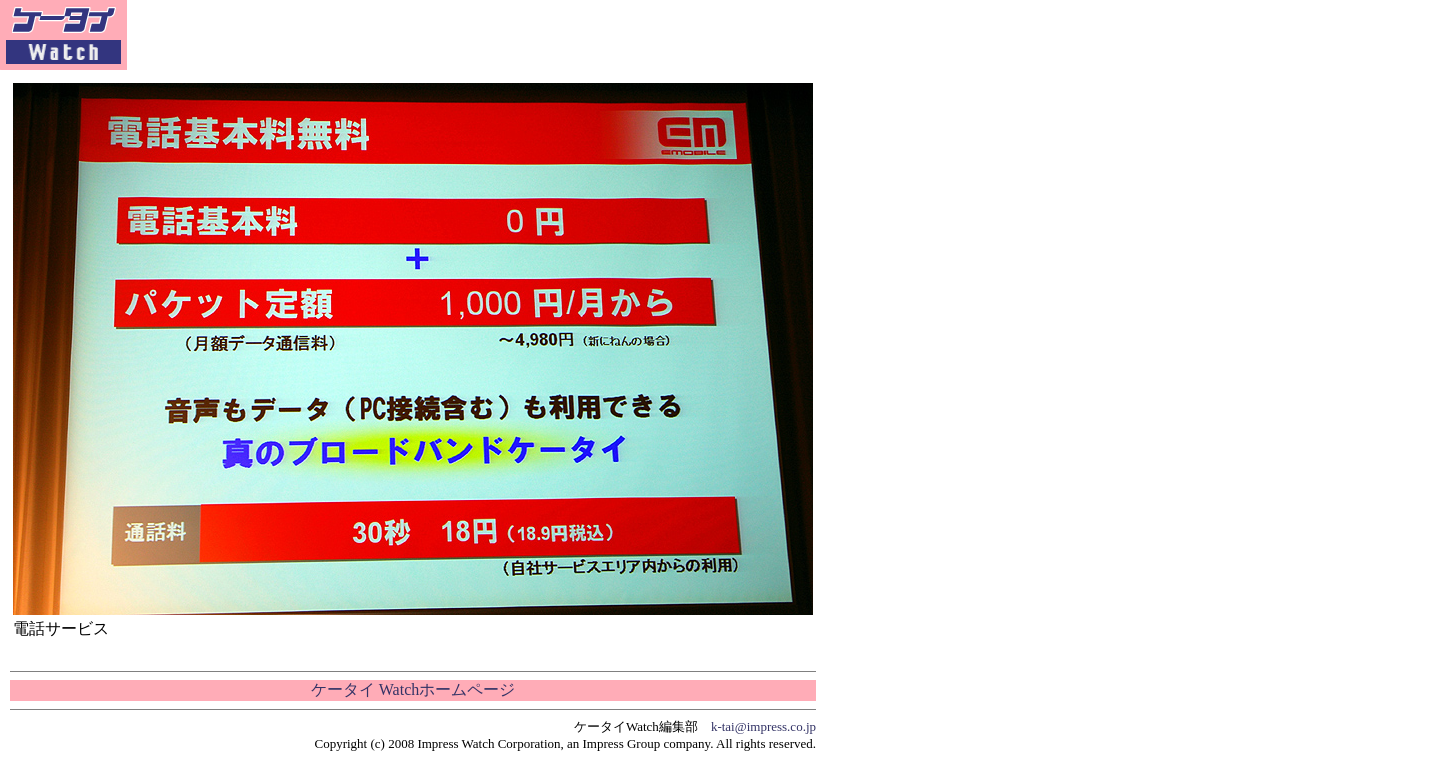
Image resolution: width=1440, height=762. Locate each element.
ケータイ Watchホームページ (413, 689)
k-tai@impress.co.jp (763, 726)
